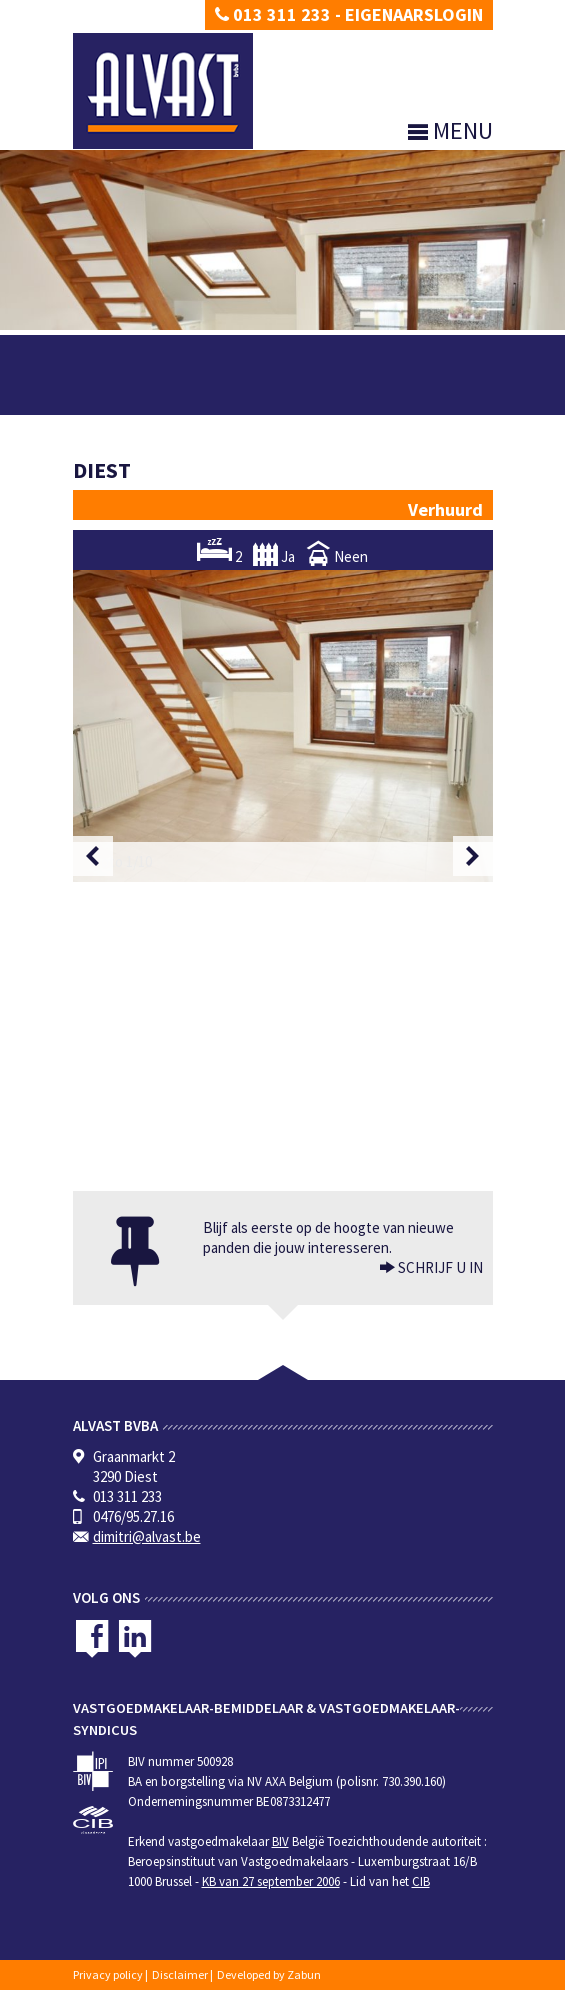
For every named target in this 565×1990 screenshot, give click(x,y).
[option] (283, 726)
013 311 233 (273, 14)
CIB (421, 1881)
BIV (280, 1841)
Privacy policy (108, 1974)
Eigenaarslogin (414, 14)
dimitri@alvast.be (147, 1536)
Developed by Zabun (269, 1974)
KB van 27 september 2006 (271, 1881)
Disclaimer (180, 1974)
